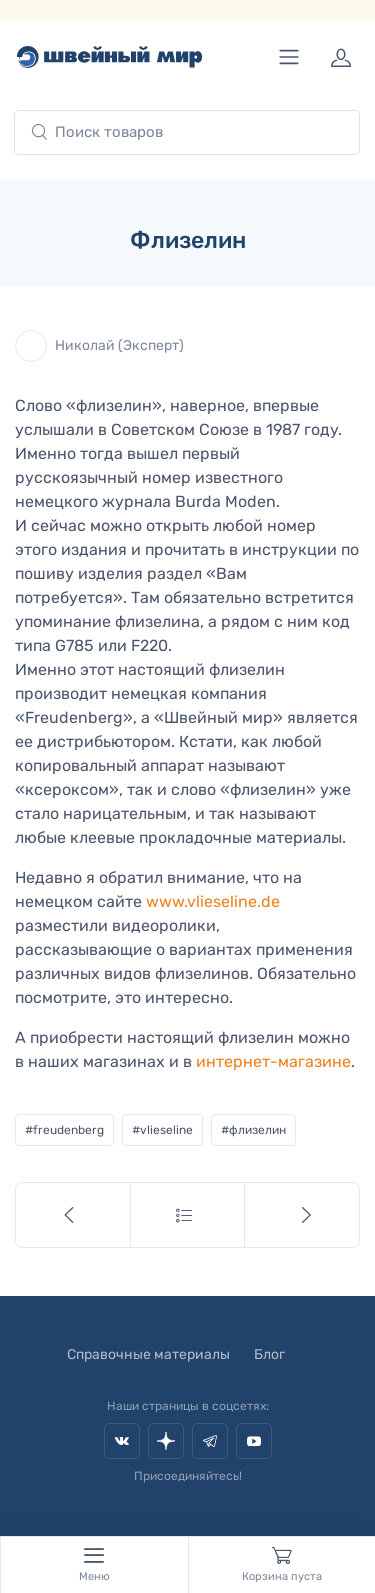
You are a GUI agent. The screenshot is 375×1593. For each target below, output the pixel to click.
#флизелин (253, 1130)
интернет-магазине (273, 1061)
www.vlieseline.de (213, 901)
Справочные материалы (148, 1354)
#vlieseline (162, 1130)
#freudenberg (64, 1130)
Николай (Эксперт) (99, 346)
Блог (269, 1354)
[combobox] (187, 132)
